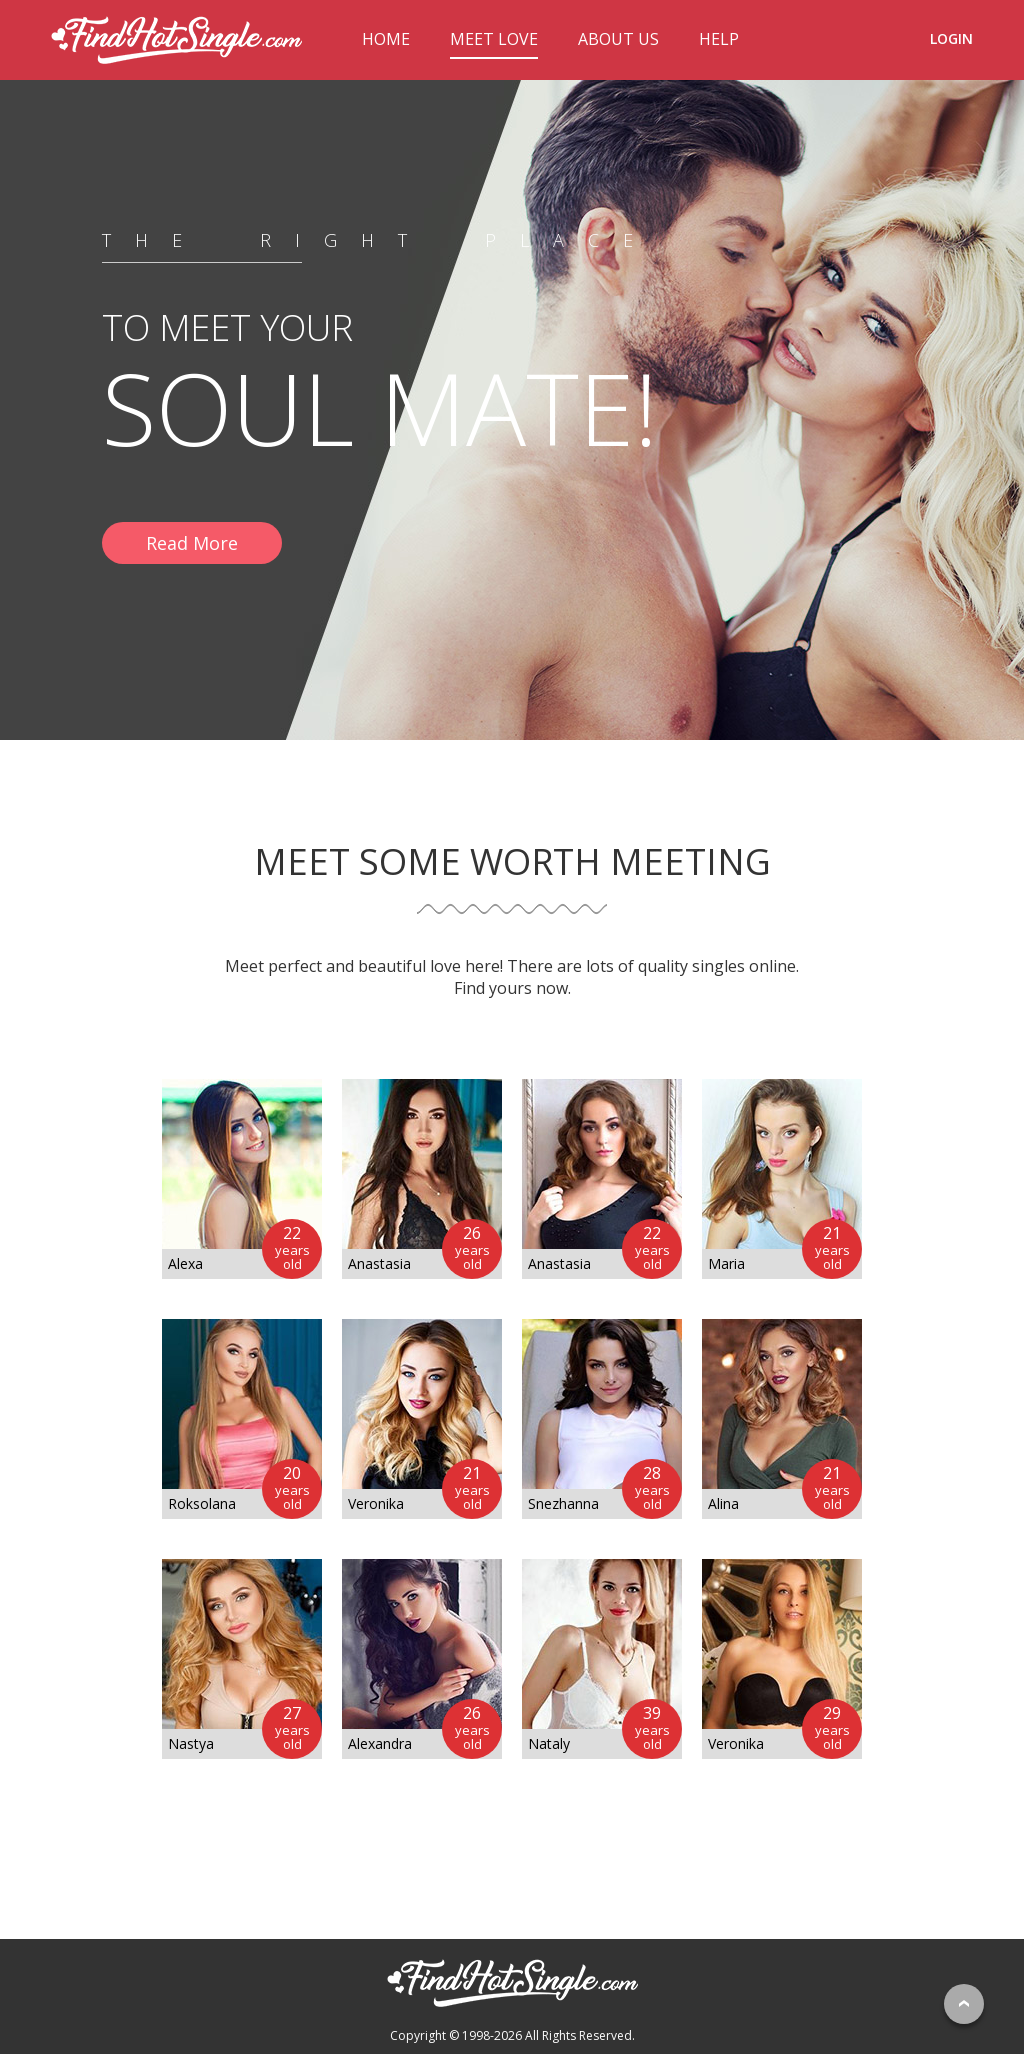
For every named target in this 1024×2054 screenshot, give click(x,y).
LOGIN (951, 38)
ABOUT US (618, 39)
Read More (192, 543)
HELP (719, 39)
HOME (386, 39)
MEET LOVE (494, 39)
